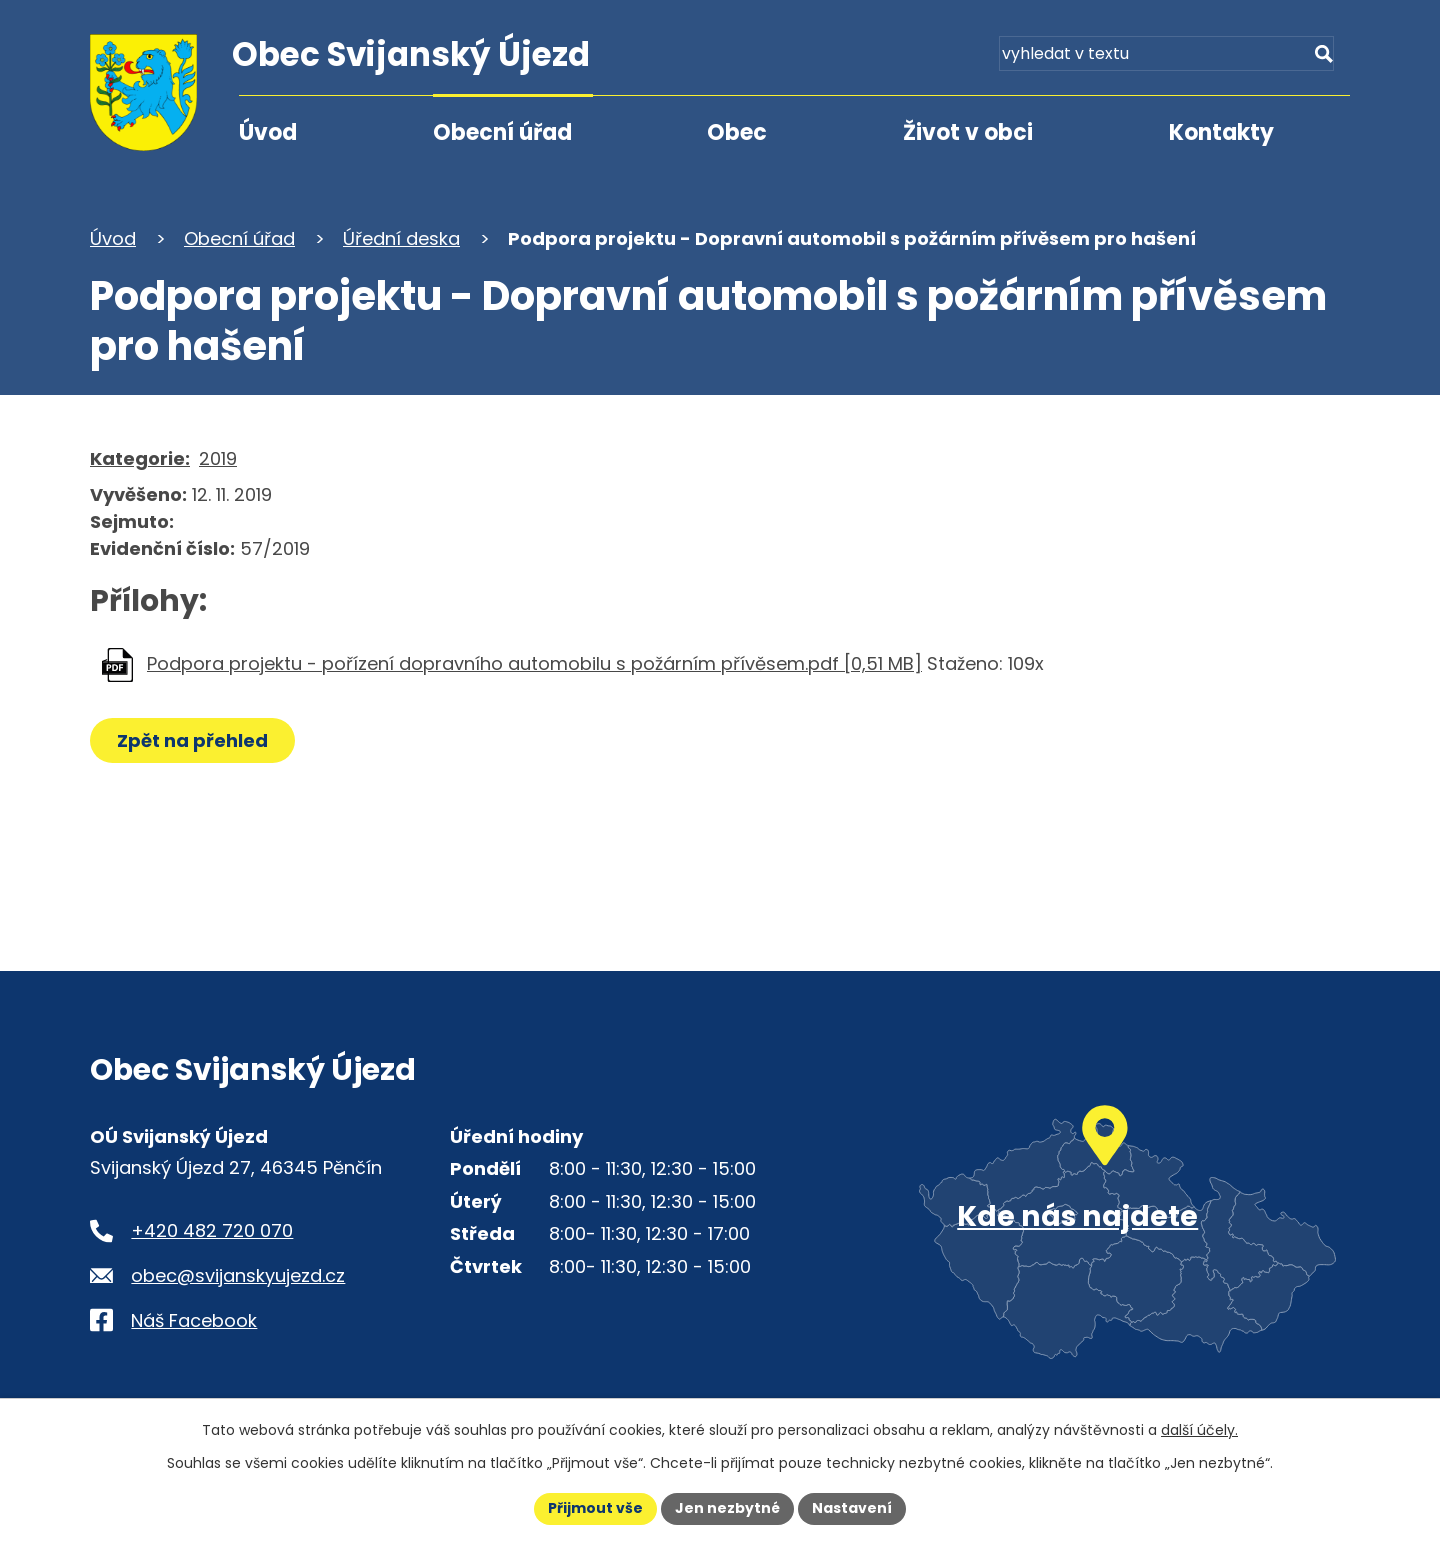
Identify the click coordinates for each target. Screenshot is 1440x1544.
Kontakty (1221, 132)
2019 (218, 458)
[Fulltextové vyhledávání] (1235, 57)
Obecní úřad (502, 132)
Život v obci (968, 132)
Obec (737, 132)
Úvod (268, 132)
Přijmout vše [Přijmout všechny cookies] (595, 1508)
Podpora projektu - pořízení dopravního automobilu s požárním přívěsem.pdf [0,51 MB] (534, 663)
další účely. (1199, 1430)
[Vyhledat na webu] (1322, 57)
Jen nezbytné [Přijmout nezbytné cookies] (727, 1508)
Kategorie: (140, 458)
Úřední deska (401, 238)
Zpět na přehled (192, 740)
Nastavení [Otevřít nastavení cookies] (852, 1508)
